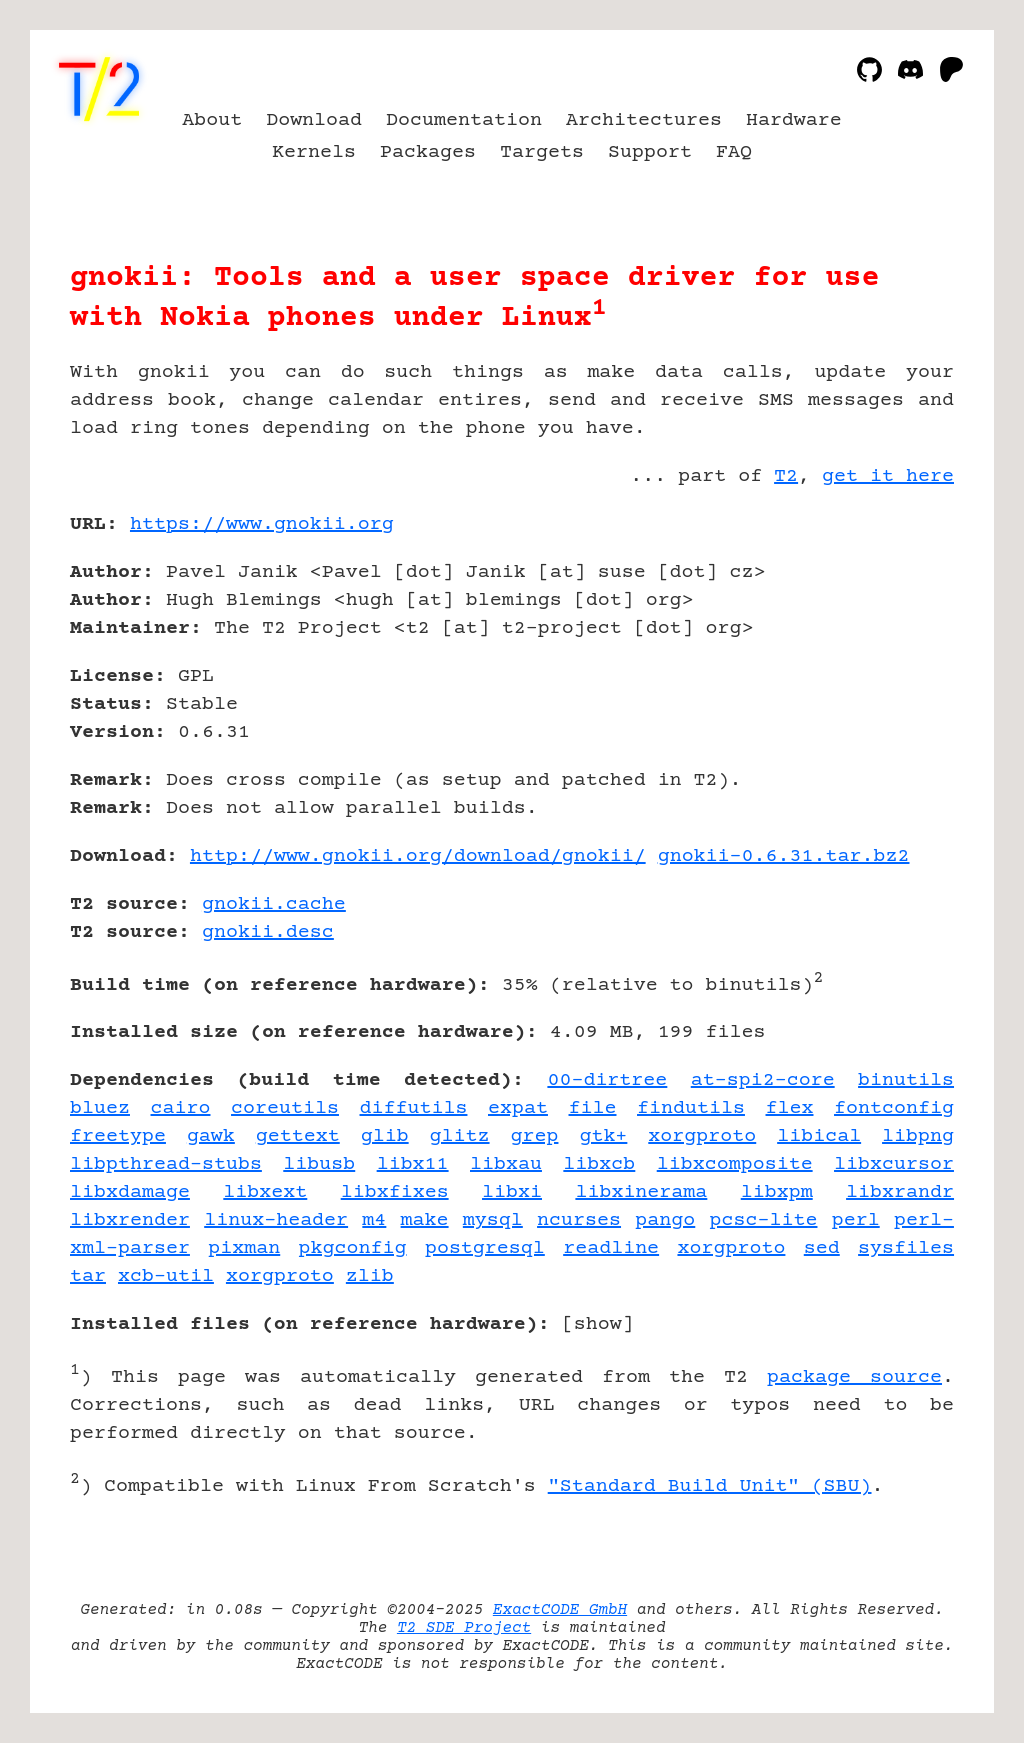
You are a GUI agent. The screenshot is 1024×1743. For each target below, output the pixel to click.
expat (518, 1108)
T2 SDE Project (464, 1628)
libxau (506, 1164)
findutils (691, 1108)
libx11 (413, 1164)
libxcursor (894, 1164)
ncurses (579, 1220)
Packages (428, 152)
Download (314, 120)
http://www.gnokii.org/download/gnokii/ (418, 856)
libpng (918, 1136)
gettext (298, 1136)
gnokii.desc (268, 932)
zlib (370, 1276)
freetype (118, 1136)
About (212, 120)
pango (665, 1220)
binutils (906, 1080)
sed (822, 1248)
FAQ (734, 152)
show (598, 1324)
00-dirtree (607, 1080)
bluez (100, 1108)
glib (385, 1136)
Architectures (644, 120)
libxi (512, 1192)
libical (819, 1136)
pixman (244, 1248)
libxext (265, 1192)
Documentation (464, 120)
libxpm (777, 1192)
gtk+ (603, 1136)
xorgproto (702, 1136)
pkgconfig (353, 1248)
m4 (374, 1220)
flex (790, 1108)
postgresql (485, 1248)
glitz (460, 1136)
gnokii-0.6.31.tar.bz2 (784, 856)
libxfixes (395, 1192)
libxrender (130, 1220)
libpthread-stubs (166, 1164)
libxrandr (900, 1192)
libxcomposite (735, 1164)
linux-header (276, 1220)
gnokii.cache (274, 904)
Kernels (314, 152)
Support (650, 152)
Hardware (794, 120)
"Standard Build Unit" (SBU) (710, 1486)
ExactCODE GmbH (560, 1610)
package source (854, 1377)
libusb (319, 1164)
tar (88, 1276)
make (425, 1220)
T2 (786, 476)
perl (856, 1220)
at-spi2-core (763, 1080)
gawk (211, 1136)
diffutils (414, 1108)
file (593, 1108)
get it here (888, 476)
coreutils (285, 1108)
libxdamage (130, 1192)
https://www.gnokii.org (262, 524)
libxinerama (641, 1192)
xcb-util (166, 1276)
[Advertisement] (894, 641)
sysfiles (906, 1248)
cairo (181, 1108)
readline (611, 1248)
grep (534, 1136)
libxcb (599, 1164)
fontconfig (894, 1108)
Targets (542, 152)
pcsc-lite (764, 1220)
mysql (493, 1220)
